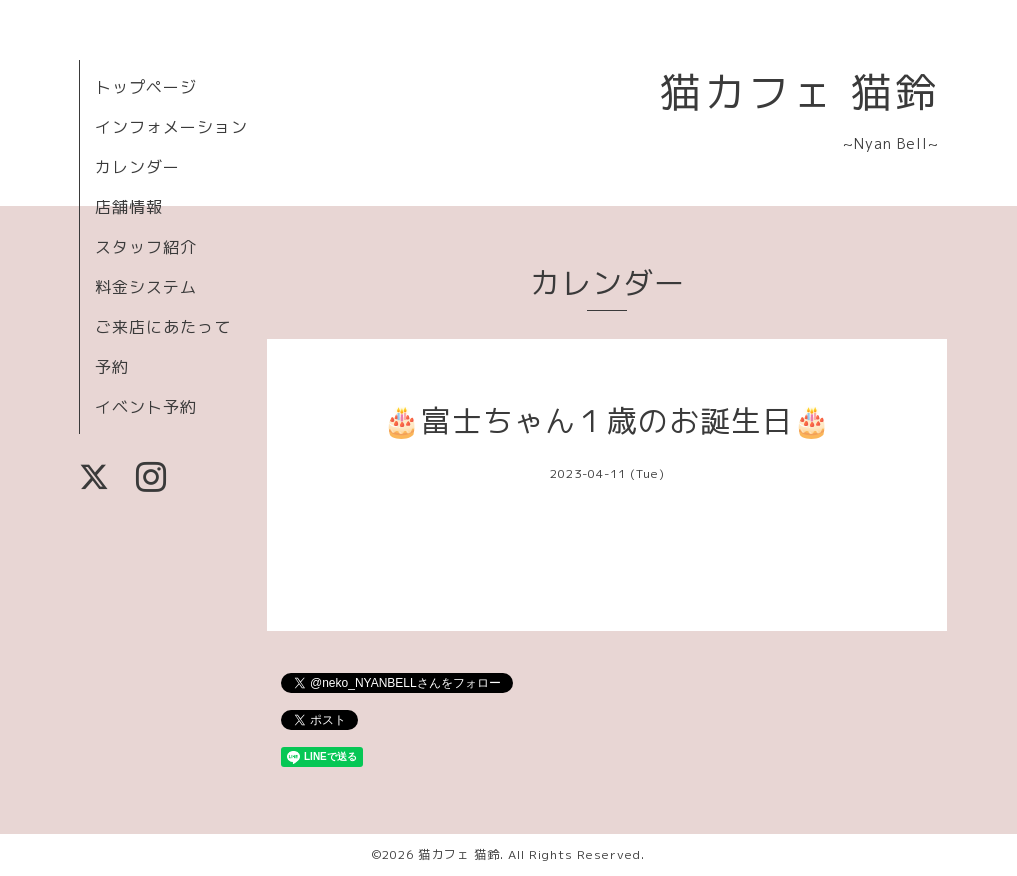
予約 (112, 367)
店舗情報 (129, 207)
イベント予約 (146, 407)
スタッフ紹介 (146, 247)
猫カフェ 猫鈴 (799, 91)
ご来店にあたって (163, 327)
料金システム (146, 287)
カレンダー (137, 167)
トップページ (146, 87)
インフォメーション (171, 127)
